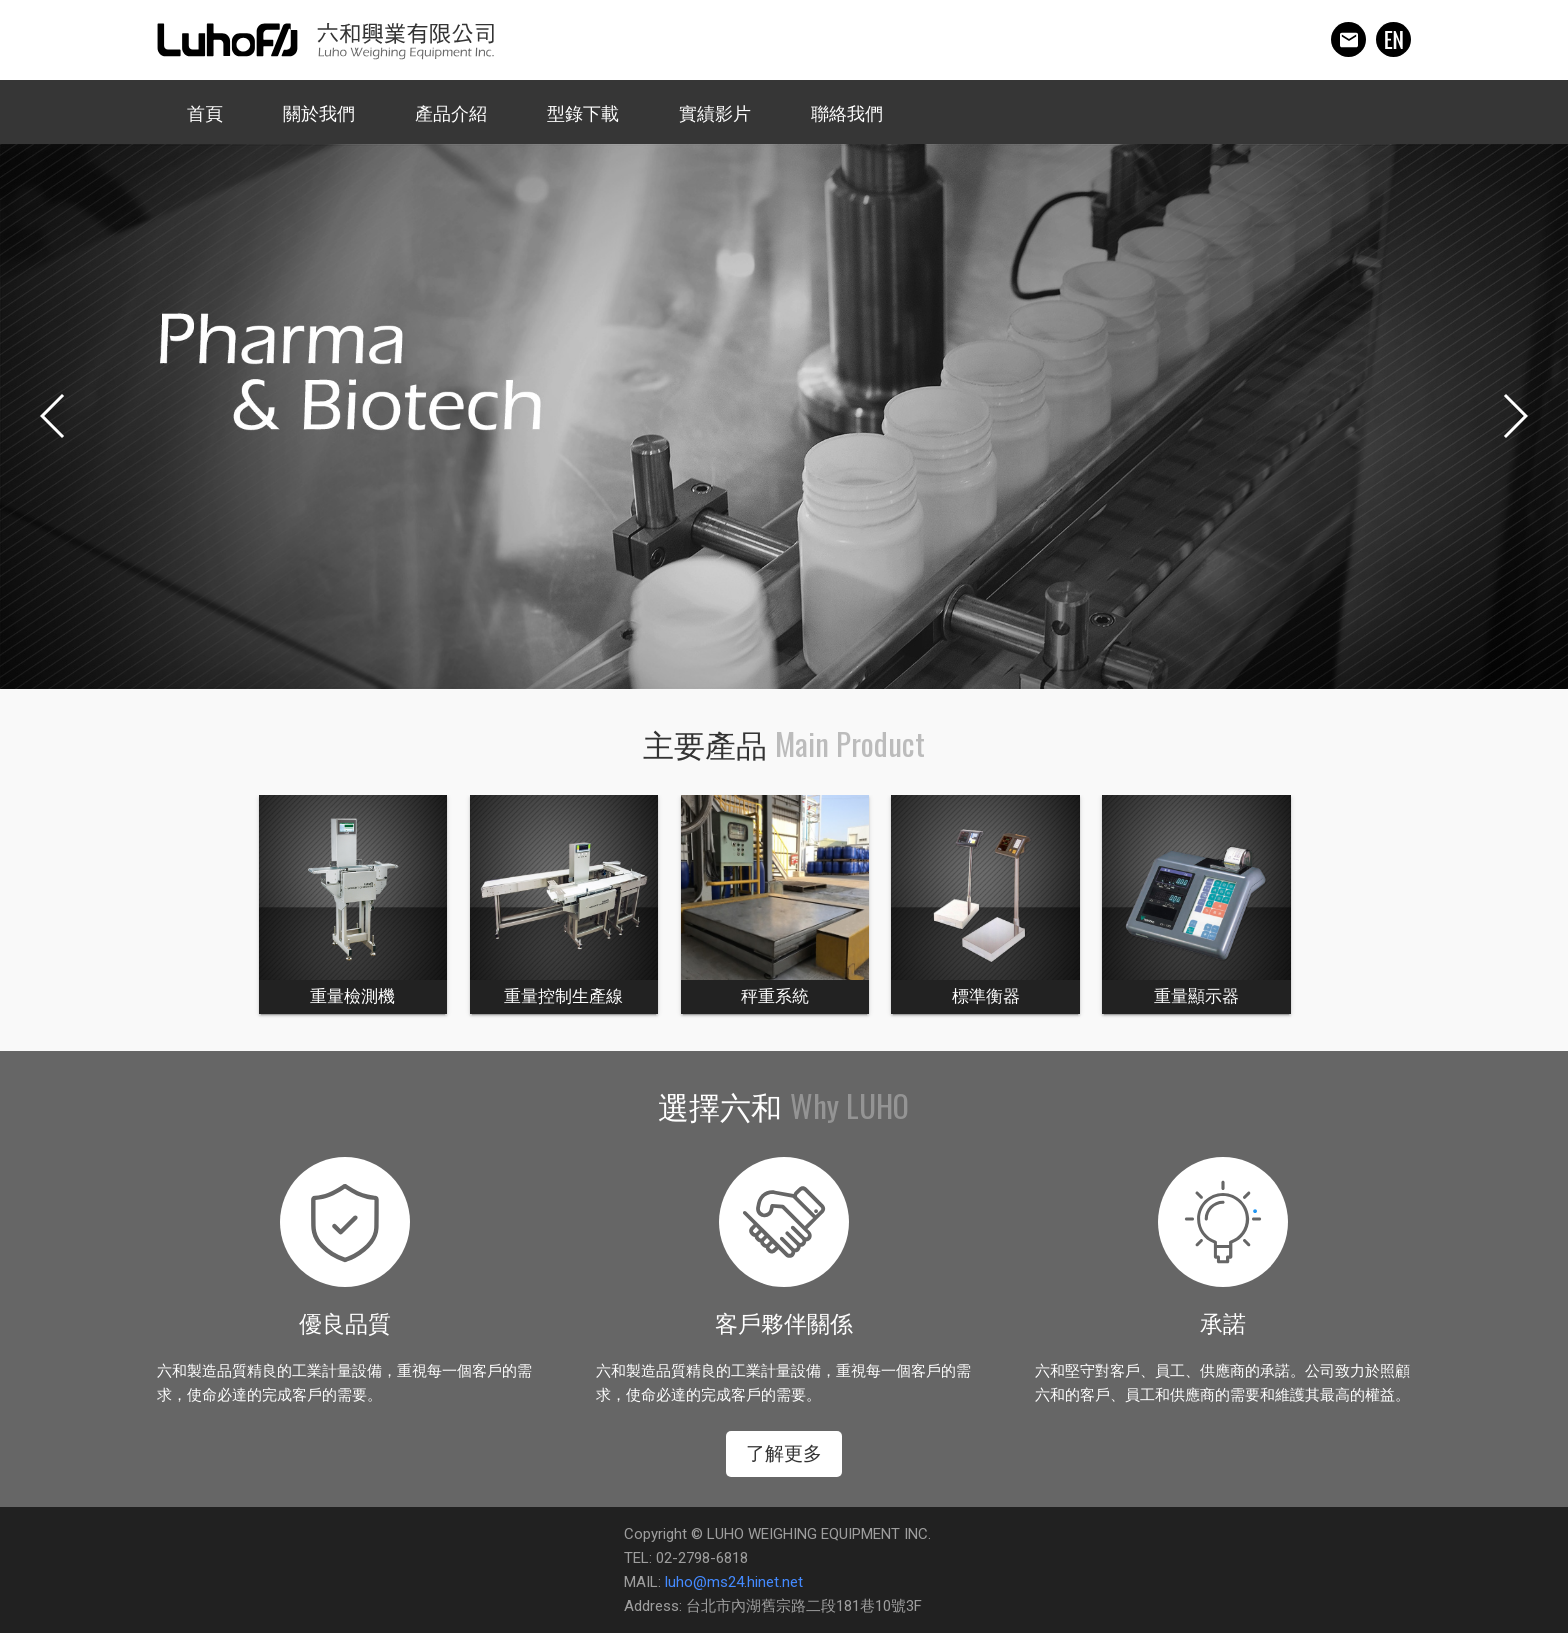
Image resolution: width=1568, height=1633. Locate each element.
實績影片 (715, 113)
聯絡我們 (847, 113)
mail (1348, 39)
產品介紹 (451, 113)
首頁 (205, 113)
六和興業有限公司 (325, 40)
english (1393, 39)
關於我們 (319, 113)
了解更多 (784, 1453)
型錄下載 (583, 113)
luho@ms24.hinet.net (734, 1582)
